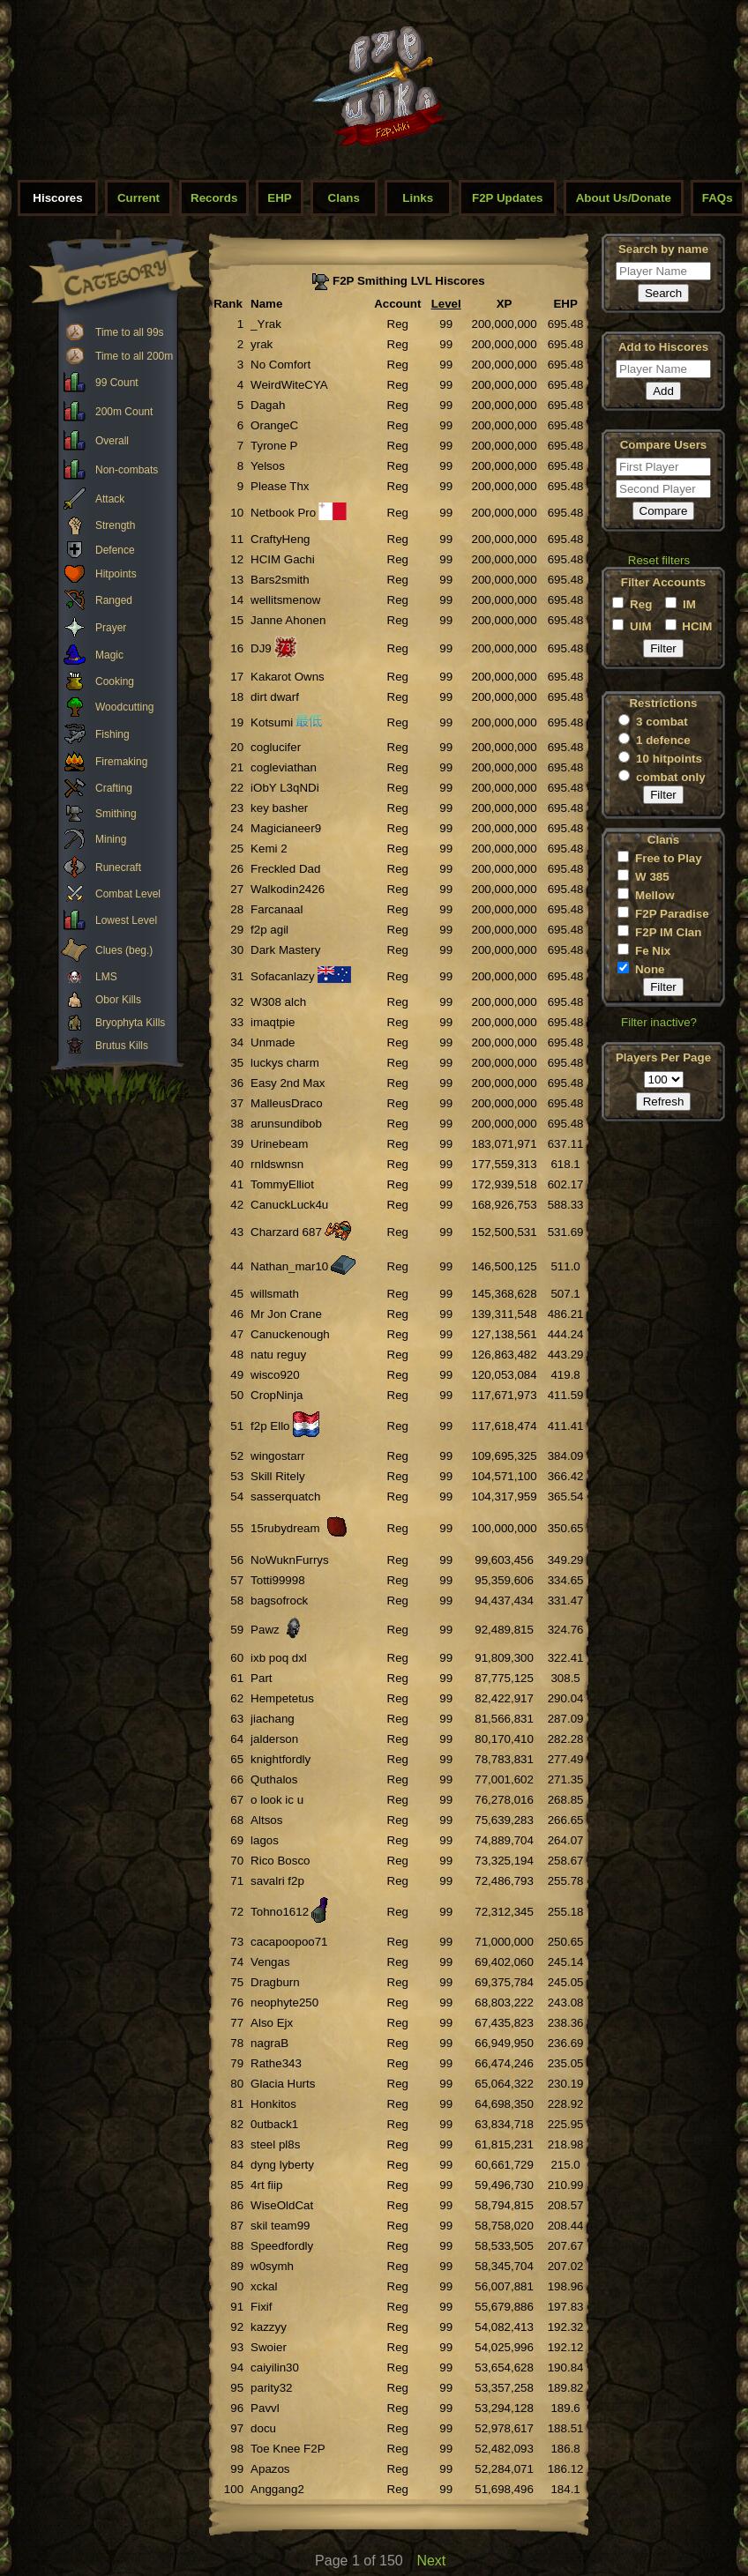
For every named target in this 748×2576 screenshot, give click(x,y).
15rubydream (285, 1528)
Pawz (265, 1629)
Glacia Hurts (283, 2083)
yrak (262, 344)
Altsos (266, 1820)
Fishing (112, 734)
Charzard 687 (286, 1232)
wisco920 (275, 1374)
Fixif (261, 2306)
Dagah (268, 405)
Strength (115, 525)
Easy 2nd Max (288, 1083)
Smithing (116, 814)
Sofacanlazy (283, 976)
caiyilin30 (275, 2367)
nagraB (269, 2043)
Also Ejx (272, 2022)
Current (138, 198)
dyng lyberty (282, 2164)
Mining (110, 839)
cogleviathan (284, 767)
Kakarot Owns (288, 676)
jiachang (273, 1718)
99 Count (116, 382)
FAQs (717, 198)
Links (417, 198)
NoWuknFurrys (290, 1560)
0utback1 (274, 2124)
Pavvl (265, 2408)
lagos (265, 1840)
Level (446, 303)
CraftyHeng (280, 539)
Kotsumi (272, 722)
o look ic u (277, 1799)
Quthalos (274, 1779)
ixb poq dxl (279, 1657)
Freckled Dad (285, 868)
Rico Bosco (280, 1860)
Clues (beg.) (124, 950)
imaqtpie (273, 1022)
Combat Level (128, 894)
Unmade (273, 1042)
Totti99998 (278, 1580)
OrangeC (274, 425)
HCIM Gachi (283, 559)
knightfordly (280, 1759)
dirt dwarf (275, 697)
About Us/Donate (623, 198)
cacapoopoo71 (289, 1941)
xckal (264, 2286)
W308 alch (278, 1002)
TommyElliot (282, 1184)
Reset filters (659, 560)
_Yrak (266, 324)
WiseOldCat (282, 2205)
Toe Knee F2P (288, 2448)
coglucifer (276, 747)
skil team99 (280, 2225)
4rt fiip (266, 2185)
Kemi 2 (269, 848)
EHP (279, 198)
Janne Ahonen (288, 620)
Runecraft (118, 867)
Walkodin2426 (288, 889)
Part (261, 1678)
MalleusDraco (286, 1103)
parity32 (271, 2387)
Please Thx (280, 486)
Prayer (110, 628)
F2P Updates (507, 198)
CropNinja (277, 1395)
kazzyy (269, 2327)
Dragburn (275, 1982)
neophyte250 (284, 2002)
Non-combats (126, 470)
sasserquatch (285, 1496)
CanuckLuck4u (289, 1204)
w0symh (272, 2266)
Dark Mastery (285, 950)
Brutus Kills (121, 1045)
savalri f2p (277, 1880)
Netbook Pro (283, 512)
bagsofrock (279, 1600)
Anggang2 (277, 2489)
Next (430, 2560)
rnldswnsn (277, 1164)
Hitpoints (116, 574)
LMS (106, 977)
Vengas (270, 1962)
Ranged (113, 600)
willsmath (275, 1293)
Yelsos (268, 466)
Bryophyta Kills (130, 1022)
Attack (109, 499)
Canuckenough (290, 1334)
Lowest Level (126, 920)
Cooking (114, 681)
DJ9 (261, 648)
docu (263, 2428)
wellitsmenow (285, 600)
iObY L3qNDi (285, 787)
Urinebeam (279, 1143)
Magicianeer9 (286, 828)
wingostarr (277, 1456)
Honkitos (273, 2104)
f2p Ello (270, 1426)
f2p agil (269, 929)
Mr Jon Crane (286, 1314)
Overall (112, 441)
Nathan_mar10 (289, 1266)
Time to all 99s (129, 332)
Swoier (269, 2347)
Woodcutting (124, 707)
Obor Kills (118, 1000)
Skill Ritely (277, 1476)
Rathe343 (276, 2063)
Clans (344, 198)
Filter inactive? (659, 1022)
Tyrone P (274, 445)
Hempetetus (282, 1698)
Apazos (270, 2468)
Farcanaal (277, 909)
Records (214, 198)
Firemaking (121, 762)
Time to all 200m (134, 356)
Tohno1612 (280, 1911)
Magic (109, 655)
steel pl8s (275, 2144)
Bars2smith (280, 579)
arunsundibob (286, 1123)
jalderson (274, 1739)
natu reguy (278, 1354)
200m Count (124, 412)
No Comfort (280, 364)
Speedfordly (282, 2245)
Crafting (113, 788)
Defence (115, 550)
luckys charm (285, 1062)
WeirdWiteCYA (289, 384)
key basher (279, 808)
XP (504, 303)
